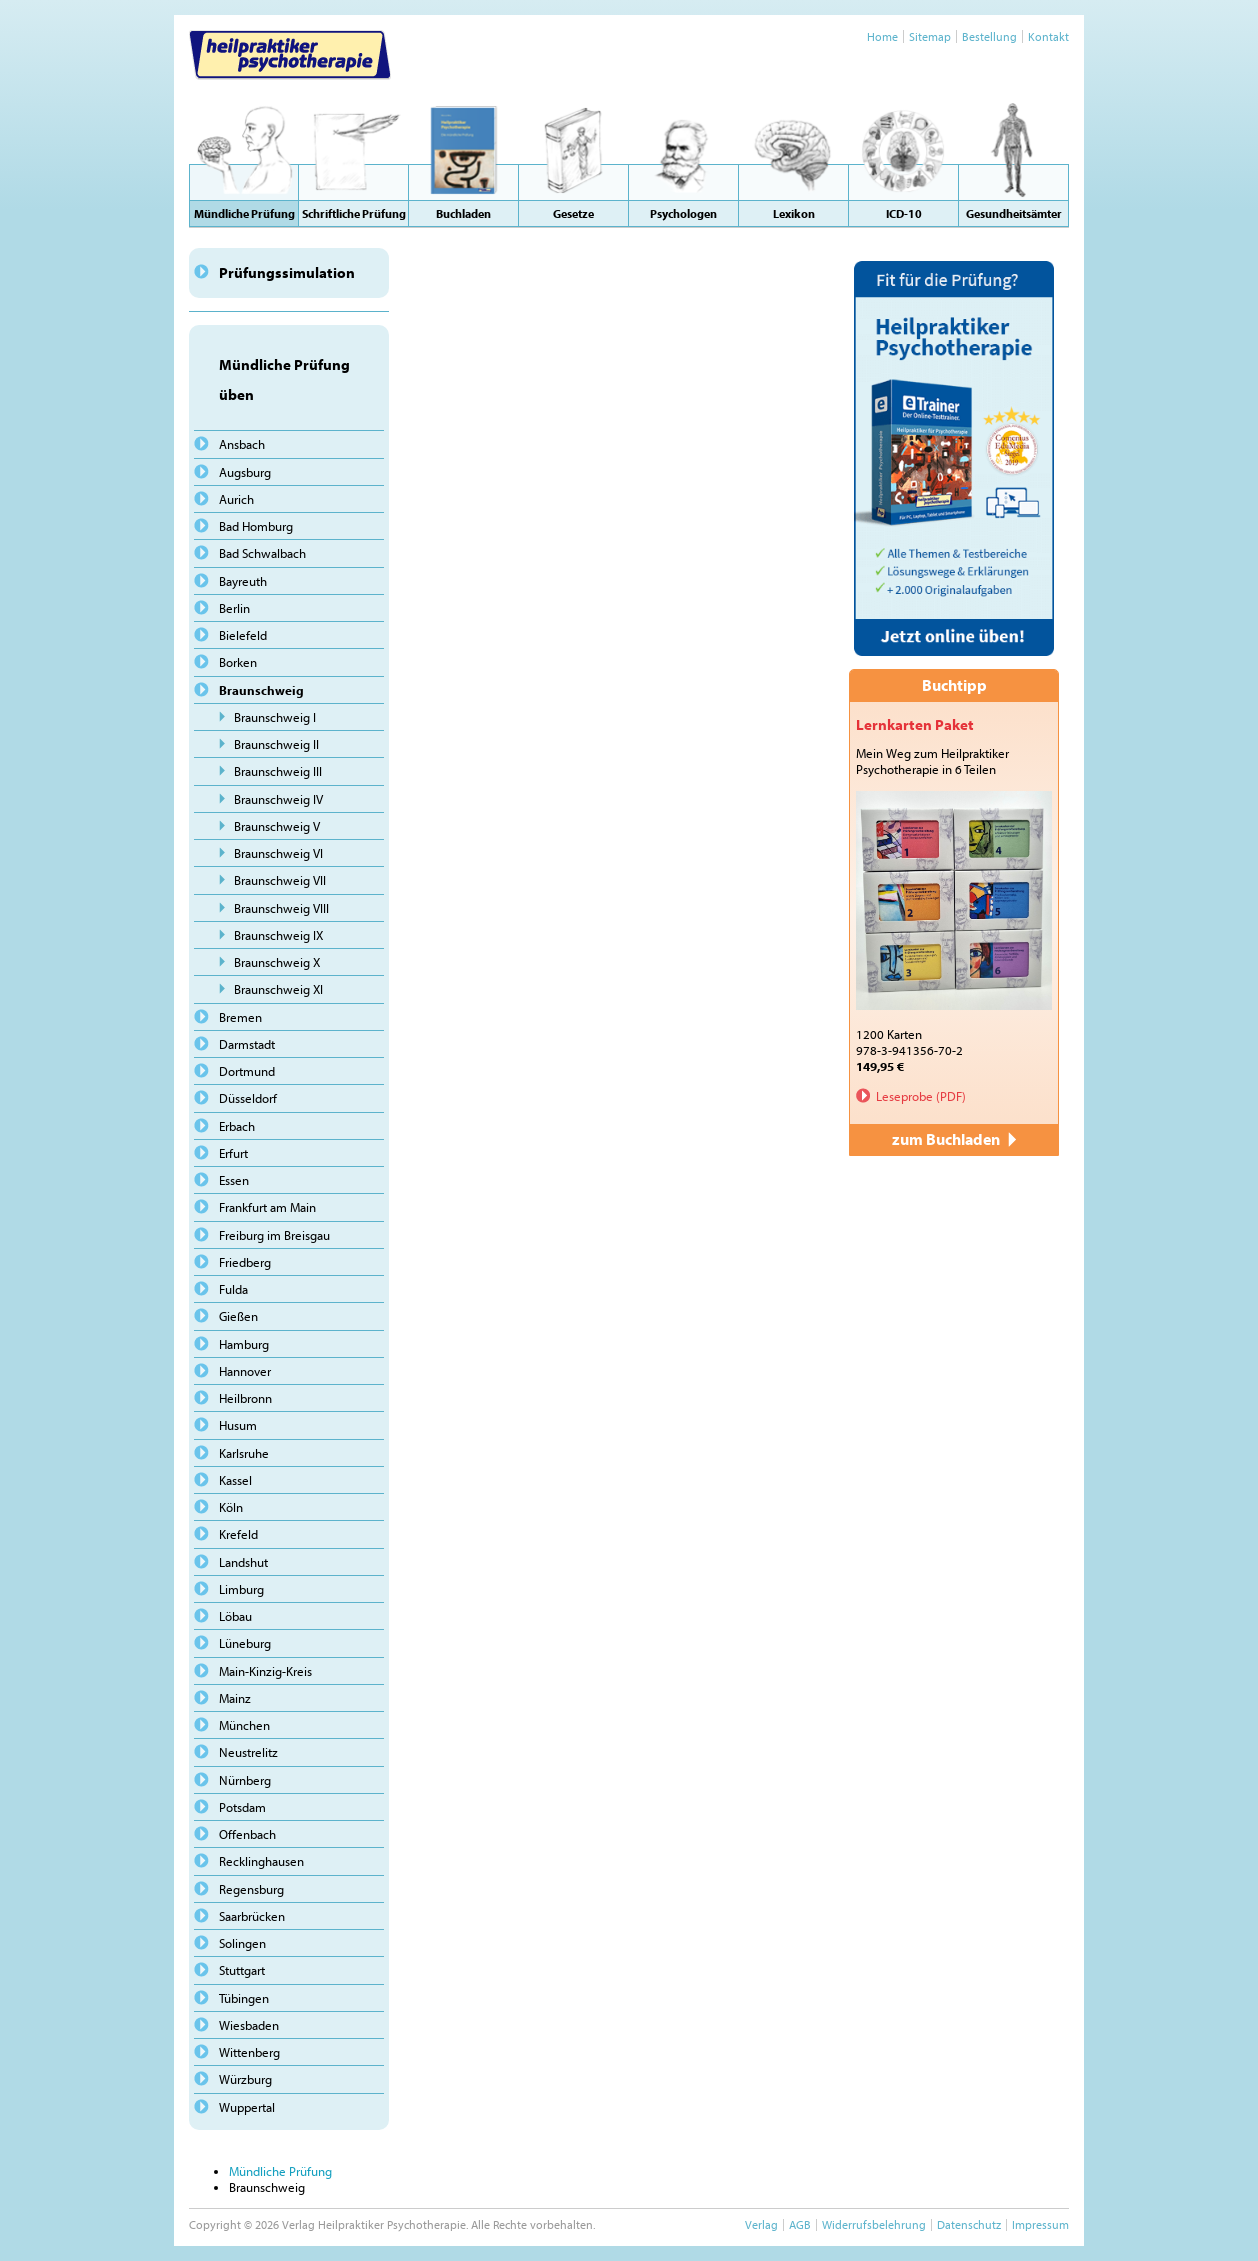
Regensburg (251, 1889)
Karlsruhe (244, 1453)
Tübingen (244, 1998)
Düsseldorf (248, 1098)
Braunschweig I (275, 717)
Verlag (761, 2224)
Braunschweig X (277, 962)
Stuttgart (242, 1970)
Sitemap (930, 36)
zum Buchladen (954, 1139)
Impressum (1040, 2224)
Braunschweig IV (278, 799)
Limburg (241, 1589)
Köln (231, 1507)
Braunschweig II (276, 744)
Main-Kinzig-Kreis (265, 1671)
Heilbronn (245, 1398)
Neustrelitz (248, 1752)
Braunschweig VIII (281, 908)
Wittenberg (249, 2052)
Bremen (240, 1017)
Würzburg (245, 2079)
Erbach (237, 1126)
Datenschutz (969, 2224)
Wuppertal (247, 2107)
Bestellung (989, 36)
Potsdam (242, 1807)
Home (882, 36)
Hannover (245, 1371)
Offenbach (247, 1834)
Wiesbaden (249, 2025)
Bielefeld (243, 635)
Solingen (242, 1943)
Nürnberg (245, 1780)
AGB (800, 2224)
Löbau (235, 1616)
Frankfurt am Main (267, 1207)
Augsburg (245, 472)
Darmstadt (247, 1044)
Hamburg (244, 1344)
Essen (234, 1180)
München (244, 1725)
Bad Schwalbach (262, 553)
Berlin (234, 608)
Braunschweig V (277, 826)
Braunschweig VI (278, 853)
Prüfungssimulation (287, 272)
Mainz (235, 1698)
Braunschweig (261, 690)
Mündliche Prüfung (280, 2171)
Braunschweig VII (280, 880)
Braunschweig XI (278, 989)
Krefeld (238, 1534)
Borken (238, 662)
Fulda (233, 1289)
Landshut (243, 1562)
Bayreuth (243, 581)
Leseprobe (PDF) (921, 1096)
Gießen (238, 1316)
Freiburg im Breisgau (274, 1235)
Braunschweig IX (278, 935)
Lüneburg (245, 1643)
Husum (238, 1425)
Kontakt (1048, 36)
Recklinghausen (261, 1861)
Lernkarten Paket (915, 724)
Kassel (235, 1480)
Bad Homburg (256, 526)
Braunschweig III (278, 771)
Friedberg (245, 1262)
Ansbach (242, 444)
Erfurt (233, 1153)
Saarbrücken (252, 1916)
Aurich (236, 499)
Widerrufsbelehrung (874, 2224)
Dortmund (247, 1071)
